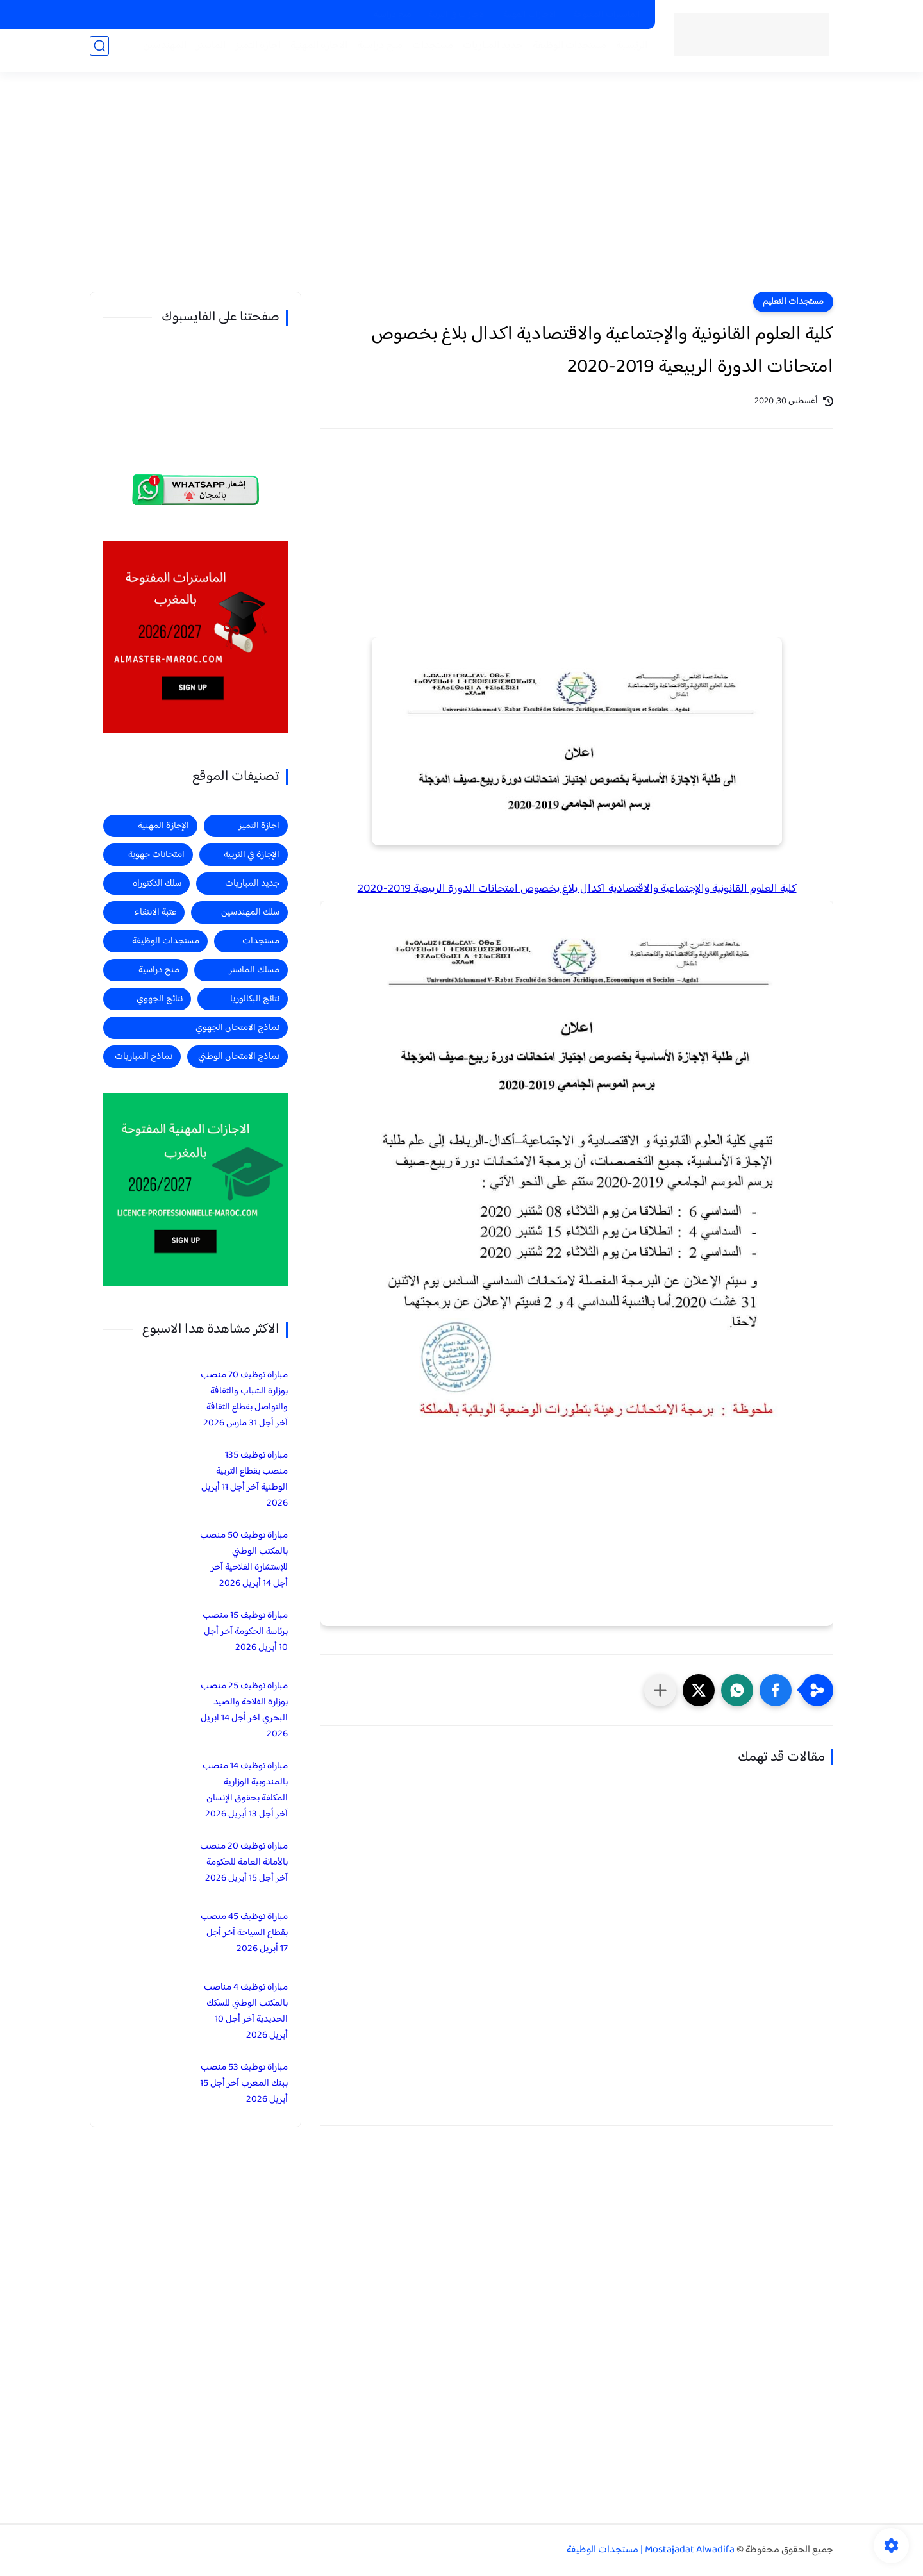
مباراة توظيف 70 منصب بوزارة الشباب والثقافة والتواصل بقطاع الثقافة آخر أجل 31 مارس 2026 (244, 1399)
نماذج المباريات (143, 1057)
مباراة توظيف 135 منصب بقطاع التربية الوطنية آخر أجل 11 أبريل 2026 (244, 1479)
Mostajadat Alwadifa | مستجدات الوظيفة (651, 2550)
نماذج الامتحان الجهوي (237, 1028)
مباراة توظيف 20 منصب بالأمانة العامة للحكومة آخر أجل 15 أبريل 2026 (244, 1862)
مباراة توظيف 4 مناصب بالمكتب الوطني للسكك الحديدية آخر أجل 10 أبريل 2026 (246, 2011)
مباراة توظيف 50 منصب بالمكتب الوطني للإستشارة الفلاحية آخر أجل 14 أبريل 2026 (244, 1559)
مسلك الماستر (254, 970)
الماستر (204, 52)
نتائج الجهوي (160, 999)
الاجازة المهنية (312, 52)
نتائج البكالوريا (254, 999)
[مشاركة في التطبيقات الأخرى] (660, 1690)
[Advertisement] (461, 192)
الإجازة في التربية (251, 855)
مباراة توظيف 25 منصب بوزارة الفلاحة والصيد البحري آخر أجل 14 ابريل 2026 (244, 1710)
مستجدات (426, 52)
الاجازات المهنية (529, 14)
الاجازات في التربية (457, 14)
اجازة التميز (251, 52)
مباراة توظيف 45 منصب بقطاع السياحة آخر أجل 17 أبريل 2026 (244, 1933)
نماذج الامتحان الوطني (238, 1057)
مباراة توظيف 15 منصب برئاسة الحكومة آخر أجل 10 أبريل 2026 (245, 1632)
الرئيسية (625, 52)
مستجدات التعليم (793, 302)
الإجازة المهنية (163, 826)
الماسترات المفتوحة (606, 14)
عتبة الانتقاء (155, 912)
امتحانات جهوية (156, 855)
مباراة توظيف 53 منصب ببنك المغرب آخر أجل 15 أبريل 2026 (244, 2083)
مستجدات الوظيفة (563, 52)
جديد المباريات (486, 52)
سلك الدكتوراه (157, 884)
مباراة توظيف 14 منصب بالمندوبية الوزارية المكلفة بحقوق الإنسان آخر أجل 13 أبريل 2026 (245, 1790)
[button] (776, 1690)
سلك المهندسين (250, 912)
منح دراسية (393, 14)
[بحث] (99, 52)
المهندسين (158, 52)
